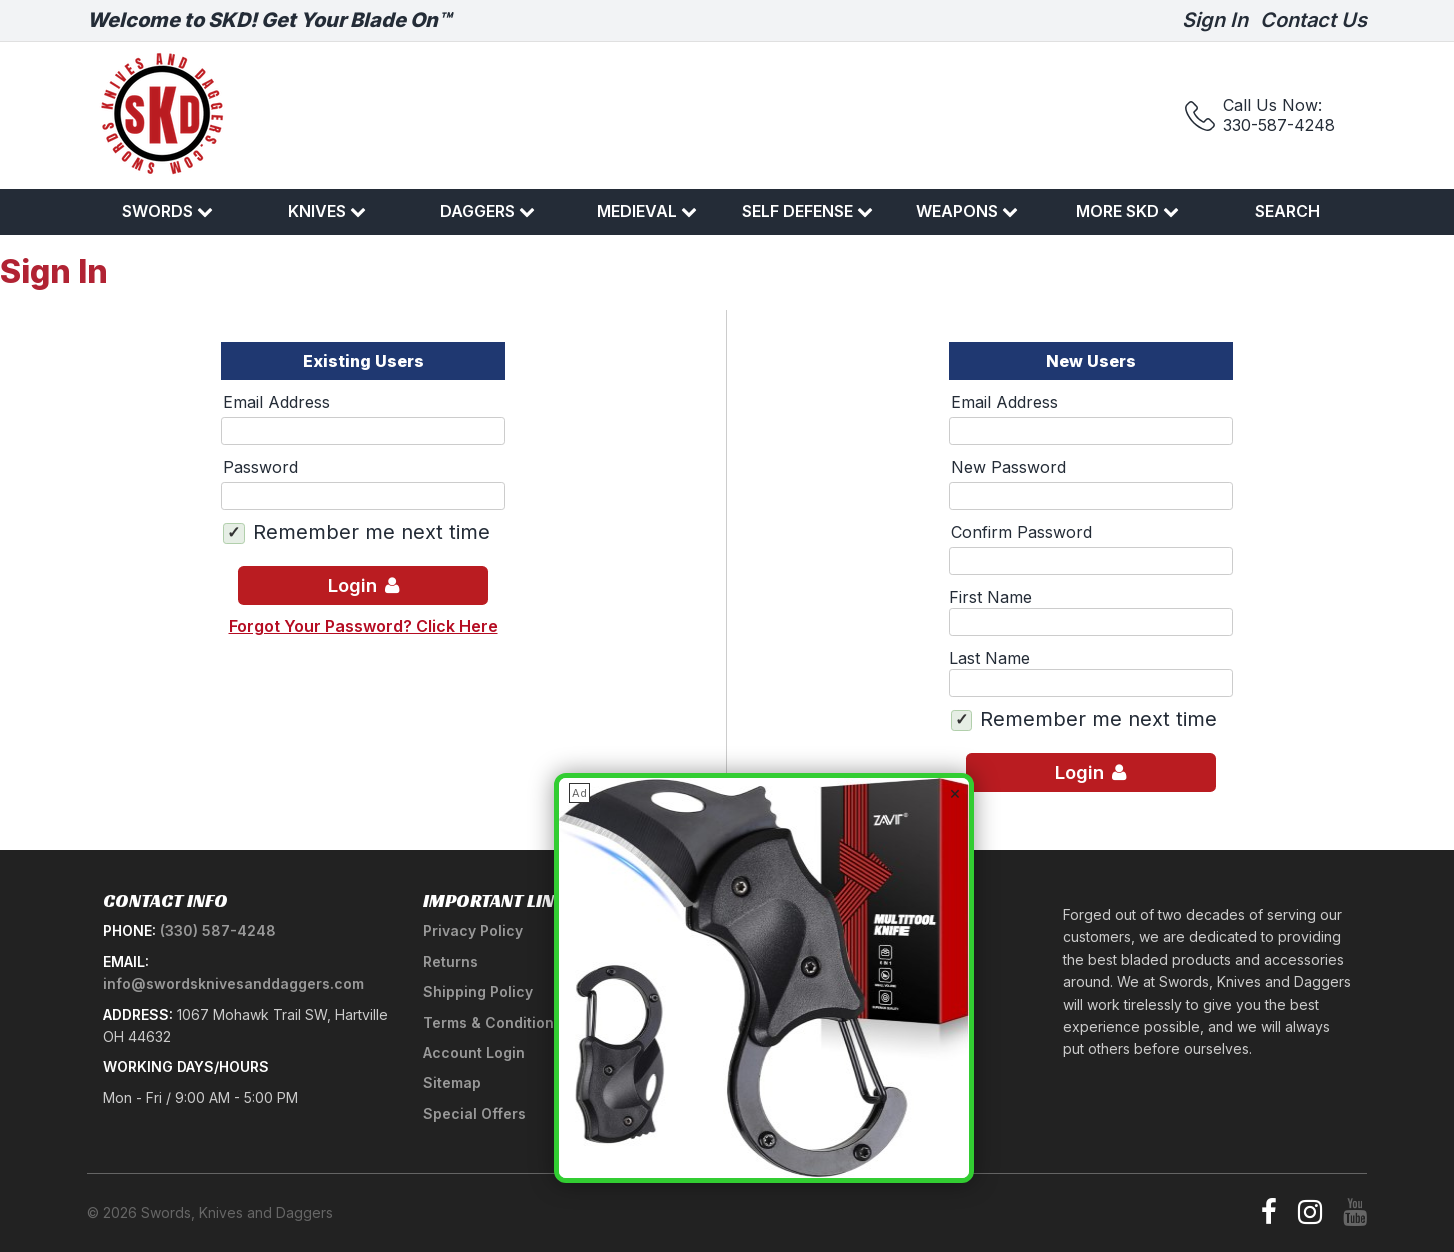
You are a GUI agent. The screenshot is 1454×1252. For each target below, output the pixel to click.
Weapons (967, 211)
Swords (167, 211)
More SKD (1127, 211)
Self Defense (807, 211)
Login (363, 585)
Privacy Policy (473, 930)
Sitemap (452, 1082)
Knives (327, 211)
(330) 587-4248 (218, 930)
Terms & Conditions (492, 1022)
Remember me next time (371, 532)
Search (1287, 211)
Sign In (1215, 20)
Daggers (487, 211)
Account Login (474, 1052)
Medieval (647, 211)
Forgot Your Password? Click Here (363, 626)
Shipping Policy (478, 991)
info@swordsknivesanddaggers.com (233, 983)
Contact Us (1313, 20)
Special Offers (474, 1113)
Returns (450, 961)
